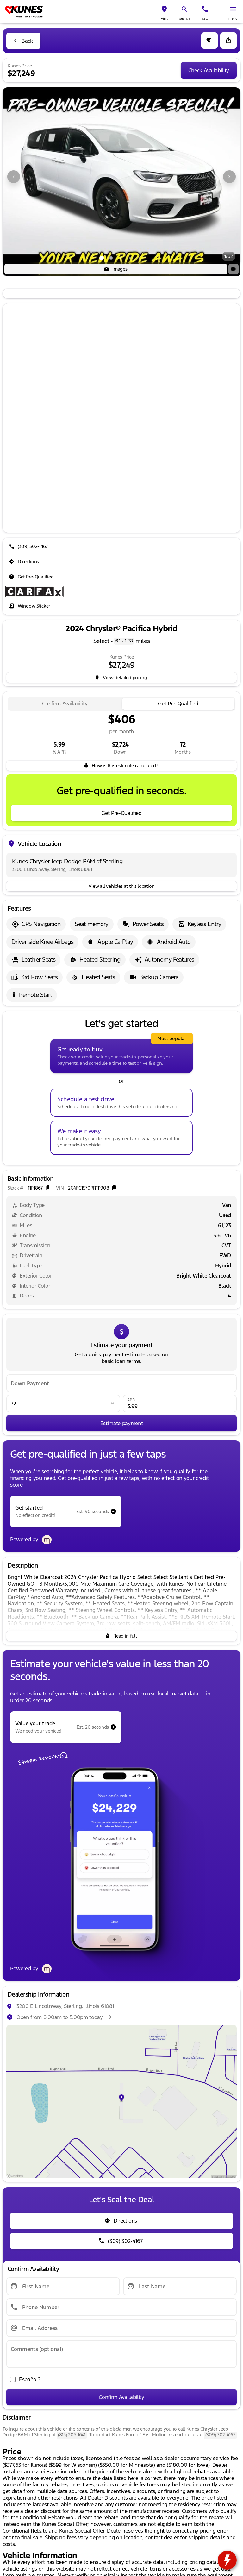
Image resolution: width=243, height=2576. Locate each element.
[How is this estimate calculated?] (121, 766)
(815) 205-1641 (71, 2435)
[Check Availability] (209, 70)
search (184, 18)
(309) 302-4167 (220, 2435)
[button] (164, 12)
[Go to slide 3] (120, 258)
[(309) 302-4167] (29, 546)
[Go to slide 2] (111, 258)
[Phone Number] (121, 2307)
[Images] (115, 269)
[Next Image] (229, 176)
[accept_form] (23, 2379)
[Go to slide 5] (139, 258)
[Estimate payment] (121, 1423)
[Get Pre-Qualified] (32, 577)
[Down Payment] (121, 1383)
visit (164, 18)
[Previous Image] (13, 176)
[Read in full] (121, 1636)
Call (205, 18)
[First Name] (63, 2286)
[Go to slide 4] (130, 258)
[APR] (180, 1403)
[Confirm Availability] (121, 2397)
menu (232, 18)
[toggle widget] (227, 2560)
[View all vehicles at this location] (121, 886)
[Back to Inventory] (23, 41)
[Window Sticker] (30, 606)
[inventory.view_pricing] (121, 677)
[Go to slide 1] (101, 258)
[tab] (65, 704)
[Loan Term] (63, 1403)
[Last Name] (180, 2286)
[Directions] (24, 561)
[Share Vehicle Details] (228, 40)
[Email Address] (121, 2328)
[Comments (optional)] (121, 2354)
